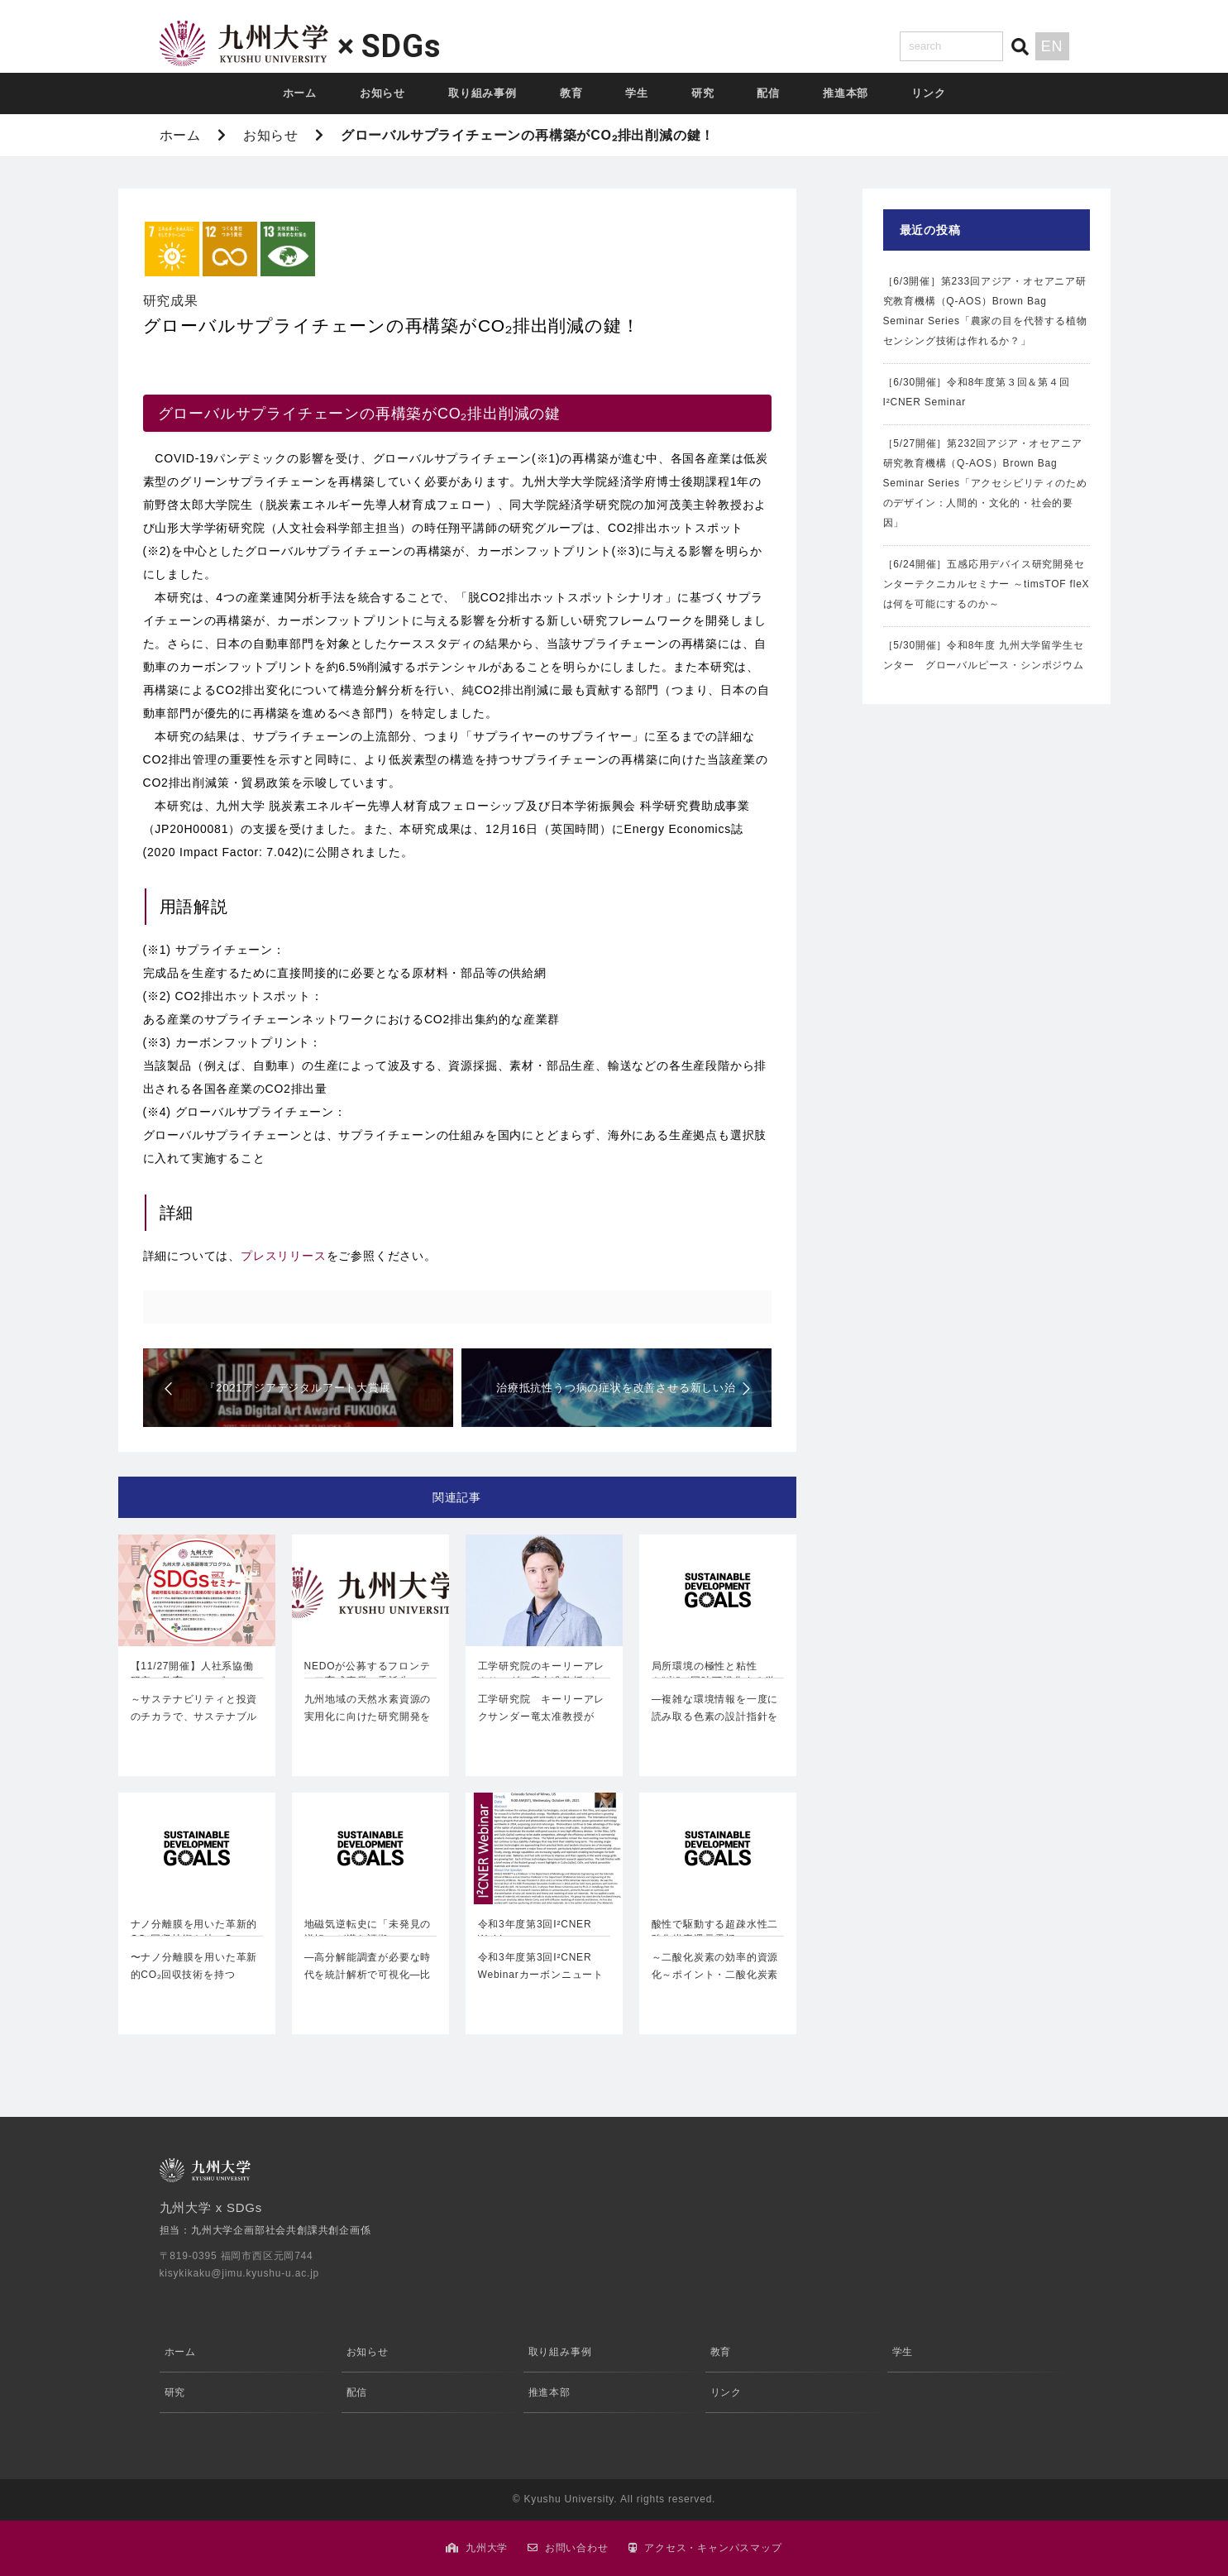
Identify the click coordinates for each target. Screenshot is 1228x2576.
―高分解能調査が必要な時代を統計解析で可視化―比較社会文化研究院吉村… (368, 1975)
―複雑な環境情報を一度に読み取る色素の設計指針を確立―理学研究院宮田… (715, 1716)
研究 (702, 93)
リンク (928, 93)
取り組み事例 (482, 93)
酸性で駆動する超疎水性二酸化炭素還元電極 (715, 1931)
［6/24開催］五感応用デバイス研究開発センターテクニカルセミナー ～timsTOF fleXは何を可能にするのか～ (986, 584)
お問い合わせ (577, 2548)
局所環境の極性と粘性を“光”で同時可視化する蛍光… (714, 1675)
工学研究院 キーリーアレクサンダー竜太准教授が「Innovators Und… (541, 1716)
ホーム (300, 93)
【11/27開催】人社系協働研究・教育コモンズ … (192, 1673)
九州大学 (487, 2548)
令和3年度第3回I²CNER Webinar (535, 1931)
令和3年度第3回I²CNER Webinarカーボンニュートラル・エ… (541, 1975)
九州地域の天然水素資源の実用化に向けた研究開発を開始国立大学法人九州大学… (368, 1726)
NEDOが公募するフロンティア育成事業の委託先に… (368, 1673)
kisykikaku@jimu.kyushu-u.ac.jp (240, 2273)
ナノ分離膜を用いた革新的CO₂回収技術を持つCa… (194, 1931)
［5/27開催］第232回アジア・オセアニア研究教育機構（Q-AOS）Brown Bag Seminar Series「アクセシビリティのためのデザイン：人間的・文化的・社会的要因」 (985, 483)
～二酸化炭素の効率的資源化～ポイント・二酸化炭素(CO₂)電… (715, 1975)
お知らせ (382, 93)
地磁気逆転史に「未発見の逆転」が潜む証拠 (368, 1931)
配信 (768, 93)
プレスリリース (284, 1255)
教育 (571, 93)
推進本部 (845, 93)
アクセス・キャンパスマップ (712, 2548)
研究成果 (170, 301)
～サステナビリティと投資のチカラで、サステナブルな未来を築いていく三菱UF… (194, 1726)
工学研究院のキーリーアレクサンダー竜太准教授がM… (541, 1675)
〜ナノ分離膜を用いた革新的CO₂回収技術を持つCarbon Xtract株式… (194, 1975)
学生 (636, 93)
